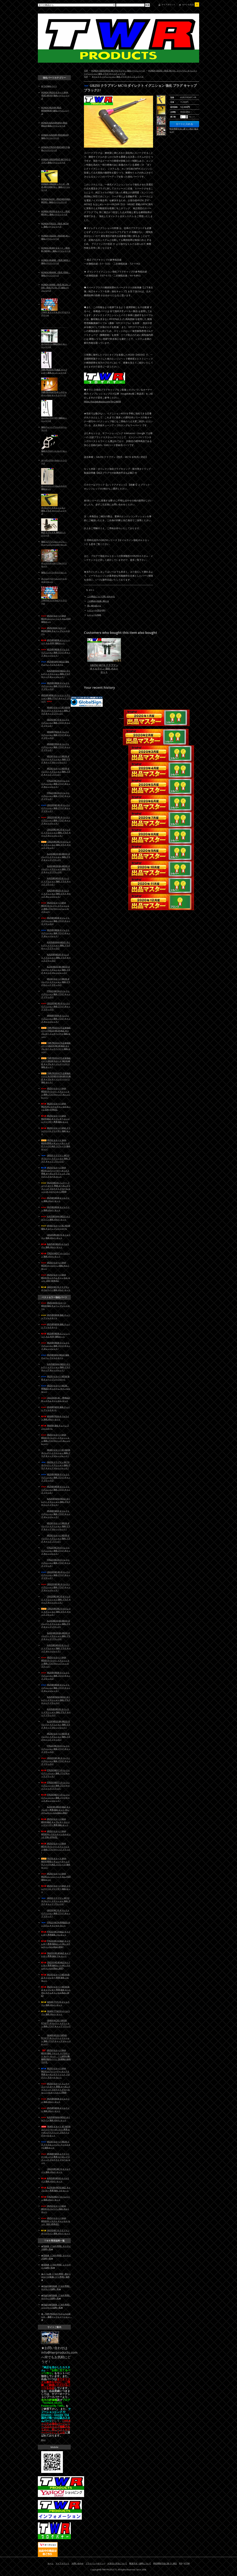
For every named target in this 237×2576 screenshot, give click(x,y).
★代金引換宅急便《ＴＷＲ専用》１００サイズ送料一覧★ (56, 2306)
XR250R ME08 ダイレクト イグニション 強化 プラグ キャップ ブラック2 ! (55, 921)
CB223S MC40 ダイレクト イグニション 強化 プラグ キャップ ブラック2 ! (55, 1006)
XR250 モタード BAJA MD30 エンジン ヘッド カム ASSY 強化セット (56, 618)
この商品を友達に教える (98, 601)
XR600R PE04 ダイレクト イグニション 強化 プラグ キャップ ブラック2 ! (55, 734)
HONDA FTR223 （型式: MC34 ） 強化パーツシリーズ (54, 225)
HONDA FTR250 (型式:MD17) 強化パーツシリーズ (55, 149)
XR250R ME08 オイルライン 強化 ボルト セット (55, 1199)
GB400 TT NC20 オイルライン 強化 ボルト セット (55, 2013)
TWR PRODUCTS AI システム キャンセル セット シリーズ (54, 393)
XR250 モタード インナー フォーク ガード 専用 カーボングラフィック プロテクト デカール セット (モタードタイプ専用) (55, 2088)
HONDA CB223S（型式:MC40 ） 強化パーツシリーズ (55, 237)
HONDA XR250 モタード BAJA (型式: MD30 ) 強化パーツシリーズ (55, 95)
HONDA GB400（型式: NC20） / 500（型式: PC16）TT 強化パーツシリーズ (55, 287)
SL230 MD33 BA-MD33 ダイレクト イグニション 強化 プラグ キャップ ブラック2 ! (55, 869)
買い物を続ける (94, 605)
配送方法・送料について (140, 2563)
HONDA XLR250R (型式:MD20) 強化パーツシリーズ (54, 136)
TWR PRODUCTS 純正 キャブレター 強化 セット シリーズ (54, 371)
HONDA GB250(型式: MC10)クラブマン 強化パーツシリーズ (118, 70)
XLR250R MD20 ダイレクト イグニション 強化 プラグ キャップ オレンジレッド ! (56, 893)
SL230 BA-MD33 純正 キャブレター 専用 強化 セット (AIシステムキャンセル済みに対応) (55, 1809)
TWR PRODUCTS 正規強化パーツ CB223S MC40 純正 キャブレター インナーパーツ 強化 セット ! (56, 1047)
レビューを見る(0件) (96, 610)
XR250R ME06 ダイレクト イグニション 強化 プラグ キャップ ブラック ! (56, 698)
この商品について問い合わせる (101, 596)
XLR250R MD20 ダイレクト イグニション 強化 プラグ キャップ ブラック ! (56, 881)
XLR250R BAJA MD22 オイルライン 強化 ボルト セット (55, 1218)
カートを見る (190, 4)
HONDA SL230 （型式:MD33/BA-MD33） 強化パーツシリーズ (56, 201)
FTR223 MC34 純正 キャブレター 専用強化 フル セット (55, 1933)
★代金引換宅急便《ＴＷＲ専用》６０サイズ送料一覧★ (56, 2288)
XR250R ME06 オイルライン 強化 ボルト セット (55, 1209)
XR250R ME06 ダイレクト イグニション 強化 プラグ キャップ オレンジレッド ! (55, 933)
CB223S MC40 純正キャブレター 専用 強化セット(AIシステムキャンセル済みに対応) (55, 1965)
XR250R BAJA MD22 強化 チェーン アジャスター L (55, 663)
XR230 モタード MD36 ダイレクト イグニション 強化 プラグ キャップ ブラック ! (55, 771)
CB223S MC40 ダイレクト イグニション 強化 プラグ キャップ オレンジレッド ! (55, 820)
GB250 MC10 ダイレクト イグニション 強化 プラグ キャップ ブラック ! (55, 722)
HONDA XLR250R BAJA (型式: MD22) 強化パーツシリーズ (54, 124)
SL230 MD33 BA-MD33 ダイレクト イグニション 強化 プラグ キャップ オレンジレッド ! (55, 969)
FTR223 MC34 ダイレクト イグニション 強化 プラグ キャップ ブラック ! (55, 795)
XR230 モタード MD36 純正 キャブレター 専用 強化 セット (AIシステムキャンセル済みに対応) (56, 1991)
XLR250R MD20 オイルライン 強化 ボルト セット (55, 1245)
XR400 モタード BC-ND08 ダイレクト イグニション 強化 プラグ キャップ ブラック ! (55, 710)
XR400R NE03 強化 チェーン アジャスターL (55, 1408)
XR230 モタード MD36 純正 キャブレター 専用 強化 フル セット (55, 1977)
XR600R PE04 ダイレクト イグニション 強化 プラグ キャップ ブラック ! (55, 747)
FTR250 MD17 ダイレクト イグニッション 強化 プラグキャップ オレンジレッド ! (55, 1797)
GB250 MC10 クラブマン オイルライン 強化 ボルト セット (104, 668)
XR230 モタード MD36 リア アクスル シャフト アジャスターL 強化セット (55, 2144)
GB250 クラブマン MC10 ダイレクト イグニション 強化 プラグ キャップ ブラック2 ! (55, 1158)
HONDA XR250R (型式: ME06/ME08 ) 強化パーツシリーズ (55, 110)
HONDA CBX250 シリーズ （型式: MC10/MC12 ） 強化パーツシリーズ (55, 187)
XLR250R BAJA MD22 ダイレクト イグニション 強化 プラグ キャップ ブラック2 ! (55, 945)
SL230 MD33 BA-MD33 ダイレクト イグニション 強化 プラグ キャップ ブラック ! (55, 857)
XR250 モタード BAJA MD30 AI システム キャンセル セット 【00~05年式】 (55, 1277)
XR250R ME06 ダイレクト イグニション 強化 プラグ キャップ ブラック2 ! (55, 686)
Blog (43, 2440)
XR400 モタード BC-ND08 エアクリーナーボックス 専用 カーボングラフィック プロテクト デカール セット (55, 2131)
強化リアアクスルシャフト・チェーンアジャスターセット (54, 543)
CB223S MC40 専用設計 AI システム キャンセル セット (55, 1399)
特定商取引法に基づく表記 (165, 2563)
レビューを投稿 (94, 615)
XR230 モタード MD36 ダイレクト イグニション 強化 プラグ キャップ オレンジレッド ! (55, 759)
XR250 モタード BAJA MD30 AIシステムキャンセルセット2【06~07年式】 (56, 1106)
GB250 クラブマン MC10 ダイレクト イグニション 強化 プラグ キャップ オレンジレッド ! (55, 1465)
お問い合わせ (77, 2563)
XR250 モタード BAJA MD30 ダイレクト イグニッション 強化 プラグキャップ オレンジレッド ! (55, 1093)
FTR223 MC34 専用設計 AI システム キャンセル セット (55, 1924)
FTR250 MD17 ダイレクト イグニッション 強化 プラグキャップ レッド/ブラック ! (55, 1785)
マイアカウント (168, 4)
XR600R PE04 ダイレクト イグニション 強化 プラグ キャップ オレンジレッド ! (55, 1018)
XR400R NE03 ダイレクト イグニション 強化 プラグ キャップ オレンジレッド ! (55, 1514)
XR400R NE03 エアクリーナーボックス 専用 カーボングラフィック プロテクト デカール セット (55, 2158)
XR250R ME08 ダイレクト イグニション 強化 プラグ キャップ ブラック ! (55, 1489)
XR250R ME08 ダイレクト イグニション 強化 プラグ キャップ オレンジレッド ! (55, 652)
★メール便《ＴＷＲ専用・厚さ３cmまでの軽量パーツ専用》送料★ (56, 2277)
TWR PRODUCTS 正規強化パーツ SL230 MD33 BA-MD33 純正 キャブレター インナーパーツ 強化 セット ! (56, 1078)
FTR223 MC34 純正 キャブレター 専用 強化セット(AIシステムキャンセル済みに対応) (55, 1944)
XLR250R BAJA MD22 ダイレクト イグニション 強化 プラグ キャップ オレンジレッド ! (55, 673)
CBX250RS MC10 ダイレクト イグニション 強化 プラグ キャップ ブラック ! (56, 844)
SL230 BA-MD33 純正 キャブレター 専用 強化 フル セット (55, 2189)
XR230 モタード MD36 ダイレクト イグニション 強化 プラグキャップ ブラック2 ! (55, 982)
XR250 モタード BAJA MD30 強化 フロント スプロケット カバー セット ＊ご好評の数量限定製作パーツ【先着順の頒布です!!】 (56, 2056)
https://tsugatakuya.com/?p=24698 (102, 401)
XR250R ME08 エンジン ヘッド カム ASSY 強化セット (55, 642)
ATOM (187, 2563)
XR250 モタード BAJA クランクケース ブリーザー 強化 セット (55, 1131)
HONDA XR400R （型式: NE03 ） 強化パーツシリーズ (56, 262)
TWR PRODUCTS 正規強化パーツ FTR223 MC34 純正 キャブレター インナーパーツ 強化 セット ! (56, 1032)
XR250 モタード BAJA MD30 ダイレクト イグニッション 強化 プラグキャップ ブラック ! (55, 1848)
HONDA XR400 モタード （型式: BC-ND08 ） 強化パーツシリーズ (55, 249)
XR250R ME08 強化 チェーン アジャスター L (55, 1316)
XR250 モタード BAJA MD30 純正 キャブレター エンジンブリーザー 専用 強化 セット (55, 1118)
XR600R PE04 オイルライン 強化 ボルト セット (55, 1418)
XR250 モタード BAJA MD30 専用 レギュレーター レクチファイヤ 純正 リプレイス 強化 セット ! (55, 1145)
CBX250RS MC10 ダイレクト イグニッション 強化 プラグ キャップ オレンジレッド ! (56, 832)
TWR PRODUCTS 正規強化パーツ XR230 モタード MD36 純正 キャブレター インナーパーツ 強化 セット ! (56, 1062)
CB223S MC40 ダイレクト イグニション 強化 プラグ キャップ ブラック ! (55, 808)
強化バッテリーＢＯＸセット (54, 572)
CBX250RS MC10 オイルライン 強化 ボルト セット (55, 1236)
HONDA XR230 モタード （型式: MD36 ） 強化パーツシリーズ (55, 213)
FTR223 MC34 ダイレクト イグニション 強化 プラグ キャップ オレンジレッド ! (55, 783)
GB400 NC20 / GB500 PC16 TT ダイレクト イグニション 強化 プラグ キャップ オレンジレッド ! (56, 2039)
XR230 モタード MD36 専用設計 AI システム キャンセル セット (55, 1388)
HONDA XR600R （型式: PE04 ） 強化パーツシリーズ (55, 274)
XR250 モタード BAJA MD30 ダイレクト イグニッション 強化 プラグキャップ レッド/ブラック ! (55, 907)
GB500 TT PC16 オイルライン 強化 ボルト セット (55, 2003)
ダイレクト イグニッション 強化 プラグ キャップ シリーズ (118, 76)
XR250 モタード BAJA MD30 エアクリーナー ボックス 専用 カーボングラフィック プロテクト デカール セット (55, 1172)
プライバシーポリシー (95, 2563)
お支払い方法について (117, 2563)
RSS (180, 2563)
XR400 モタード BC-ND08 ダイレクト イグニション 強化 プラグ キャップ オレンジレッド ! (55, 1453)
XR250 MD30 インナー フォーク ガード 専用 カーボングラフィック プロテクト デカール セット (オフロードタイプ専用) (55, 1187)
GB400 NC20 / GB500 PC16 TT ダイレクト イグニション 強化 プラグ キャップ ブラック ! (56, 2025)
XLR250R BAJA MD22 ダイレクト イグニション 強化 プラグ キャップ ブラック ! (55, 1501)
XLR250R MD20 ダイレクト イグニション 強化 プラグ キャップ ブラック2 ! (56, 957)
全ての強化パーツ (49, 86)
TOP (86, 70)
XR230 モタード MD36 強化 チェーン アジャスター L (55, 1378)
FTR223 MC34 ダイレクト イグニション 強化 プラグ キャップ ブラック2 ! (55, 994)
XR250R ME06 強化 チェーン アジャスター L (55, 1326)
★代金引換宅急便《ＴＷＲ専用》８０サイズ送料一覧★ (56, 2297)
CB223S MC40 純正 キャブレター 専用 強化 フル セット (56, 1955)
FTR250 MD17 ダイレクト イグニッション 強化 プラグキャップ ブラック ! (55, 1773)
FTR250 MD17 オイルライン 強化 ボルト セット (55, 1255)
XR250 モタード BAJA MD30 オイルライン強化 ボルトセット (55, 1265)
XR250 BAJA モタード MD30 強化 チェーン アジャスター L (55, 631)
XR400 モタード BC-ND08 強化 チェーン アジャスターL (55, 1227)
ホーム (50, 2563)
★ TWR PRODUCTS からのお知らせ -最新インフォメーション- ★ (56, 2316)
